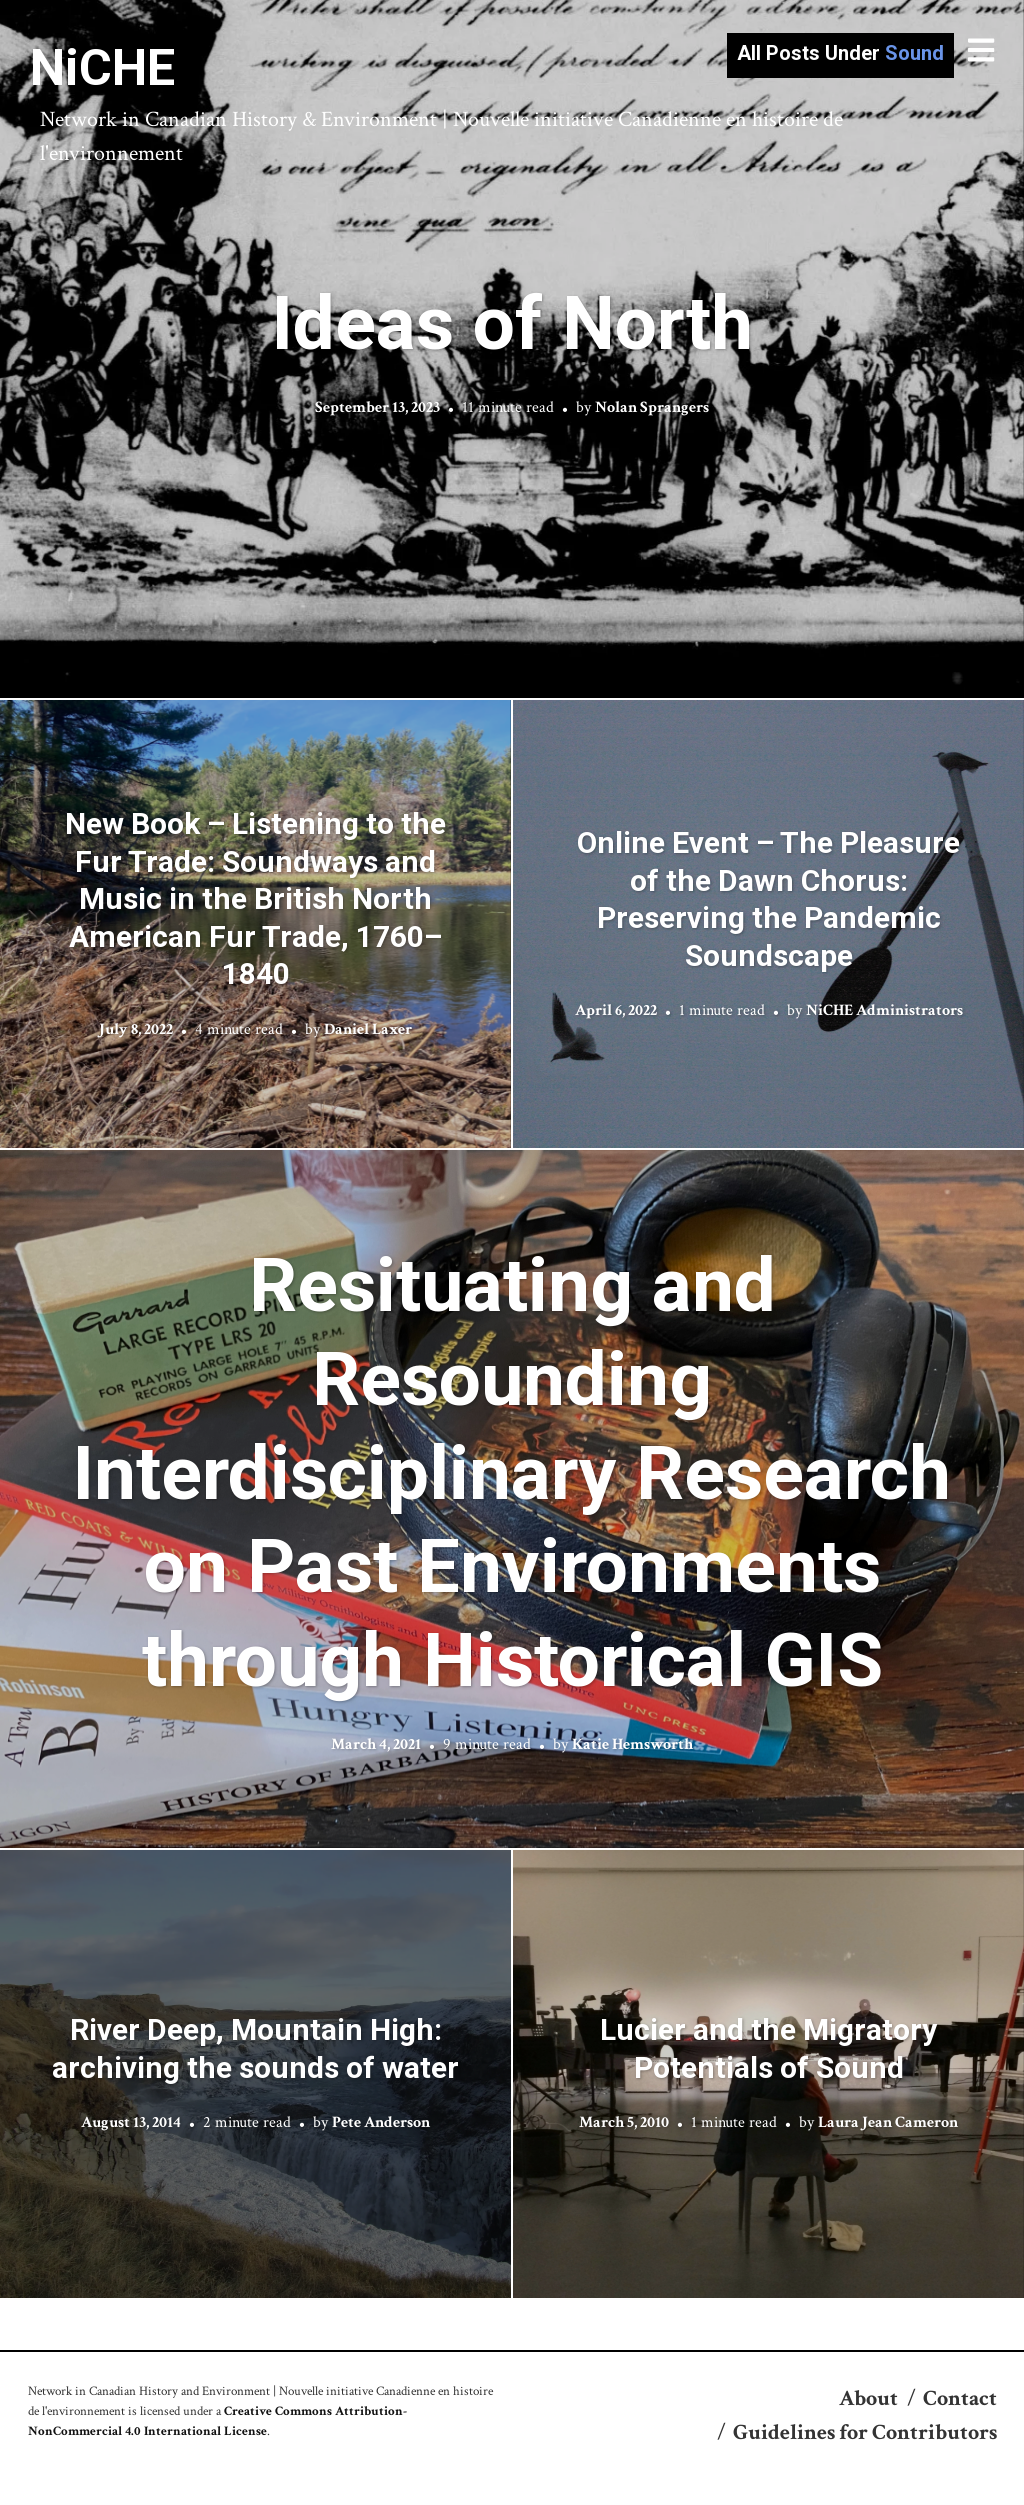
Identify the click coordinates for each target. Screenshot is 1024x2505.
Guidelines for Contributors (865, 2432)
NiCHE (102, 68)
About (868, 2398)
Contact (960, 2398)
